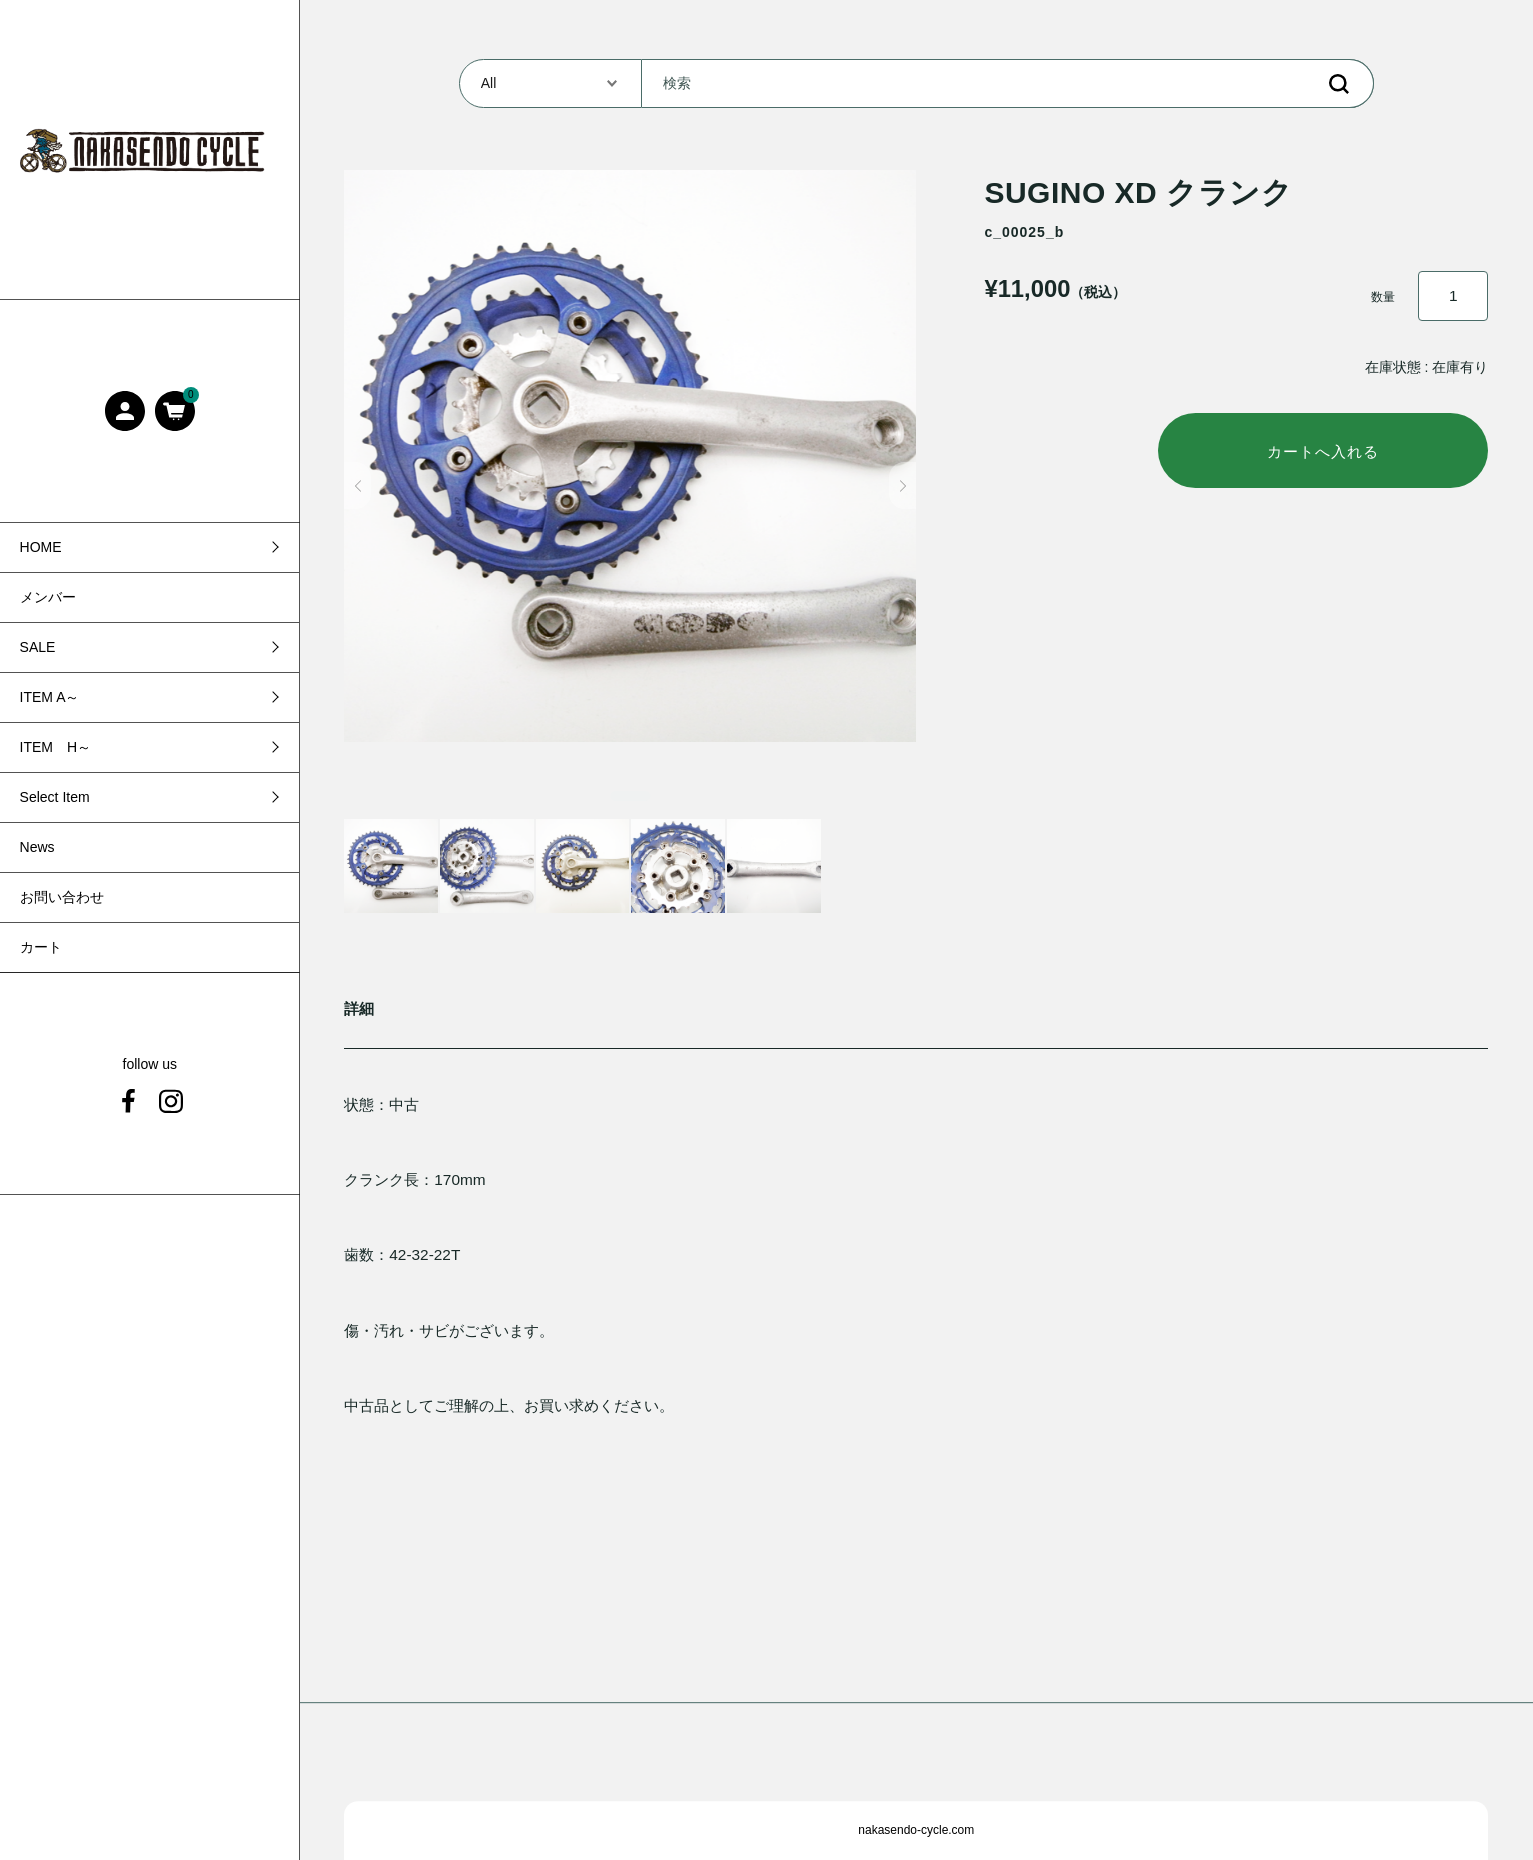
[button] (357, 486)
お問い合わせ (62, 897)
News (37, 847)
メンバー (48, 597)
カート (41, 947)
